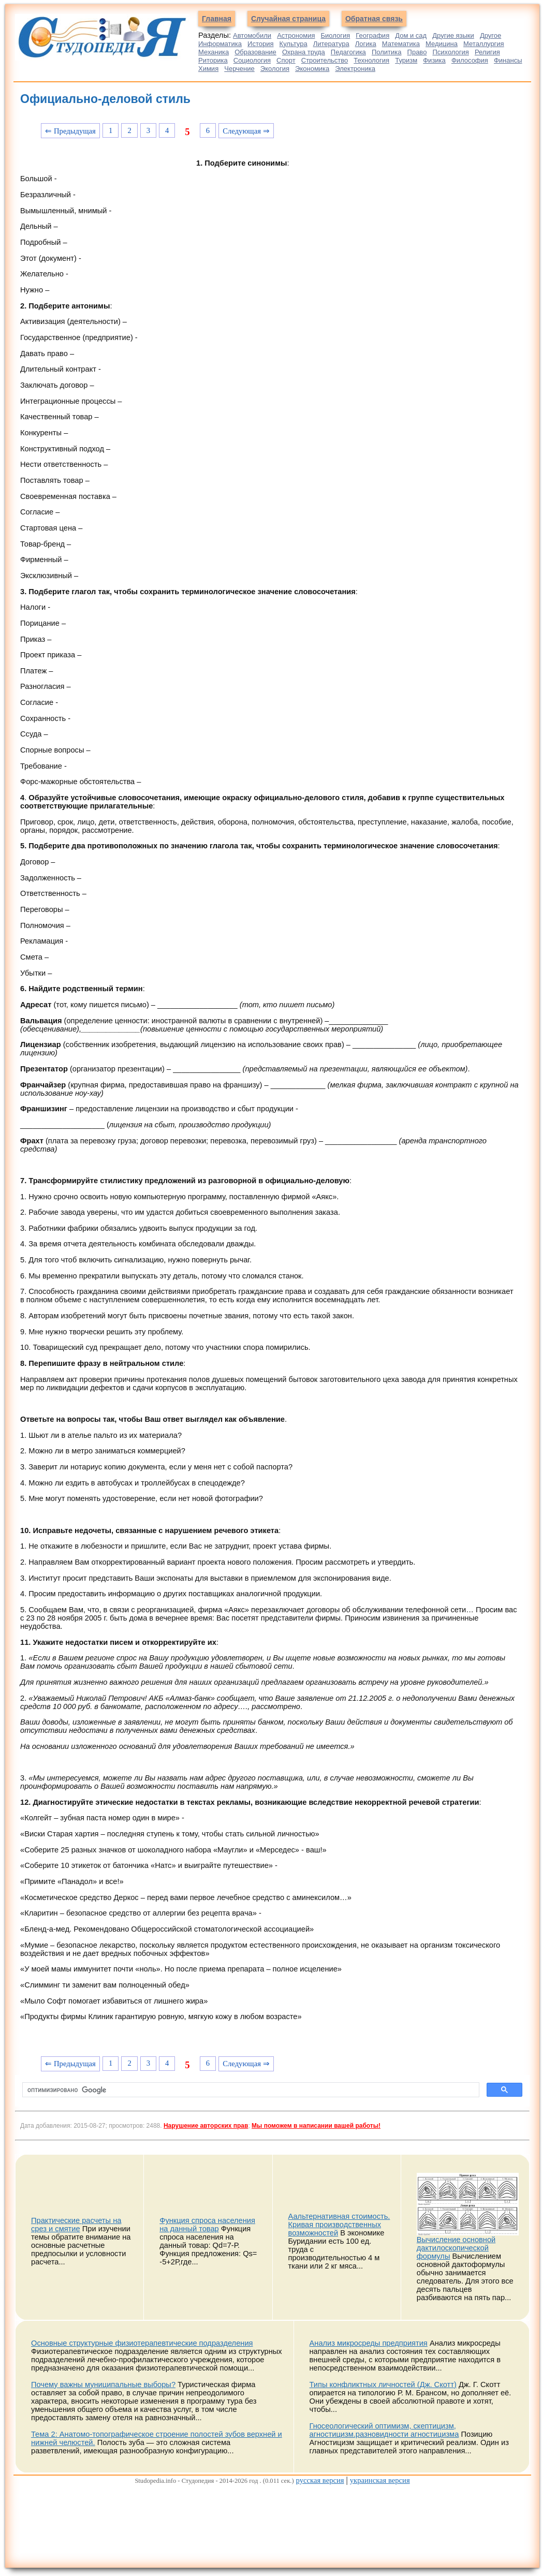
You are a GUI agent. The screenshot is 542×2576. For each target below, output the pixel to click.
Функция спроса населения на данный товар (207, 2224)
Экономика (312, 68)
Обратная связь (374, 18)
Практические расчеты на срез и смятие (76, 2224)
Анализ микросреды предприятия (369, 2343)
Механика (213, 52)
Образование (255, 52)
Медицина (442, 44)
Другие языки (453, 35)
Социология (252, 60)
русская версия (320, 2480)
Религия (487, 52)
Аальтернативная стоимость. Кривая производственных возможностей (339, 2224)
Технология (371, 60)
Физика (434, 60)
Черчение (239, 68)
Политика (387, 52)
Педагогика (348, 52)
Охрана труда (303, 52)
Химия (208, 68)
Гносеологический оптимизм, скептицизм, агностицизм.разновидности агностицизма (384, 2430)
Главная (216, 18)
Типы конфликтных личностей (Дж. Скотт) (383, 2384)
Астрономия (296, 35)
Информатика (220, 44)
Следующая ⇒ (246, 131)
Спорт (286, 60)
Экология (274, 68)
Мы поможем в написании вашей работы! (316, 2125)
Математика (401, 44)
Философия (469, 60)
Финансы (508, 60)
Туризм (406, 60)
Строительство (324, 60)
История (260, 44)
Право (417, 52)
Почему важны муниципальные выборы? (103, 2384)
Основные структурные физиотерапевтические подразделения (142, 2343)
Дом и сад (411, 35)
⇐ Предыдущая (70, 131)
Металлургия (483, 44)
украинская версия (380, 2480)
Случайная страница (288, 18)
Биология (335, 35)
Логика (365, 44)
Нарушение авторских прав (206, 2125)
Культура (293, 44)
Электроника (355, 68)
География (372, 35)
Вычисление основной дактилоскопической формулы (456, 2247)
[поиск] (249, 2090)
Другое (490, 35)
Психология (450, 52)
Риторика (213, 60)
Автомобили (252, 35)
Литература (331, 44)
